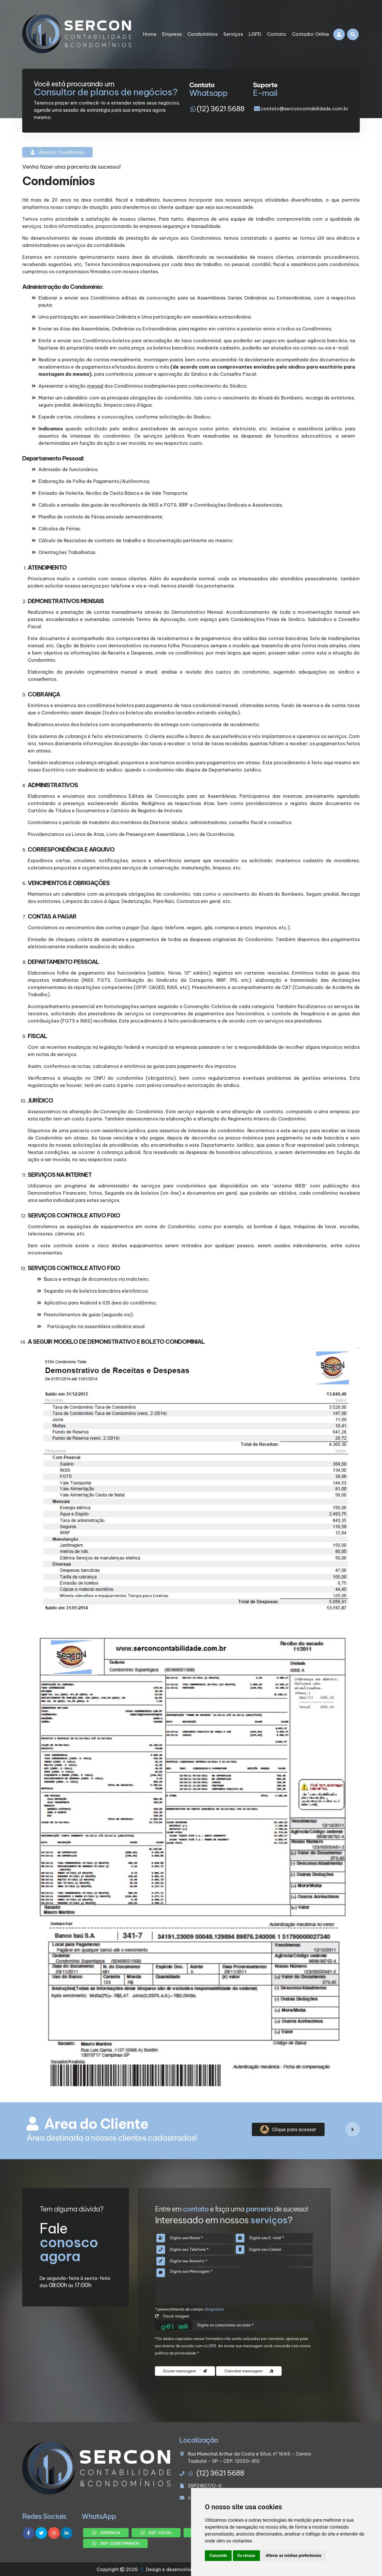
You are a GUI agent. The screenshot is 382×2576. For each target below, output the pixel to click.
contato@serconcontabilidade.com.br (304, 108)
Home (149, 34)
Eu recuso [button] (246, 2555)
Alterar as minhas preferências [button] (293, 2555)
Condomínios (203, 34)
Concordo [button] (218, 2555)
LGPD (255, 34)
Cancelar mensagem (248, 2371)
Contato (276, 34)
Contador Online (310, 34)
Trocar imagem (172, 2316)
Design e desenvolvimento (173, 2569)
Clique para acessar (288, 2129)
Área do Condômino (57, 152)
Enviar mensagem (185, 2371)
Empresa (172, 34)
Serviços (233, 34)
